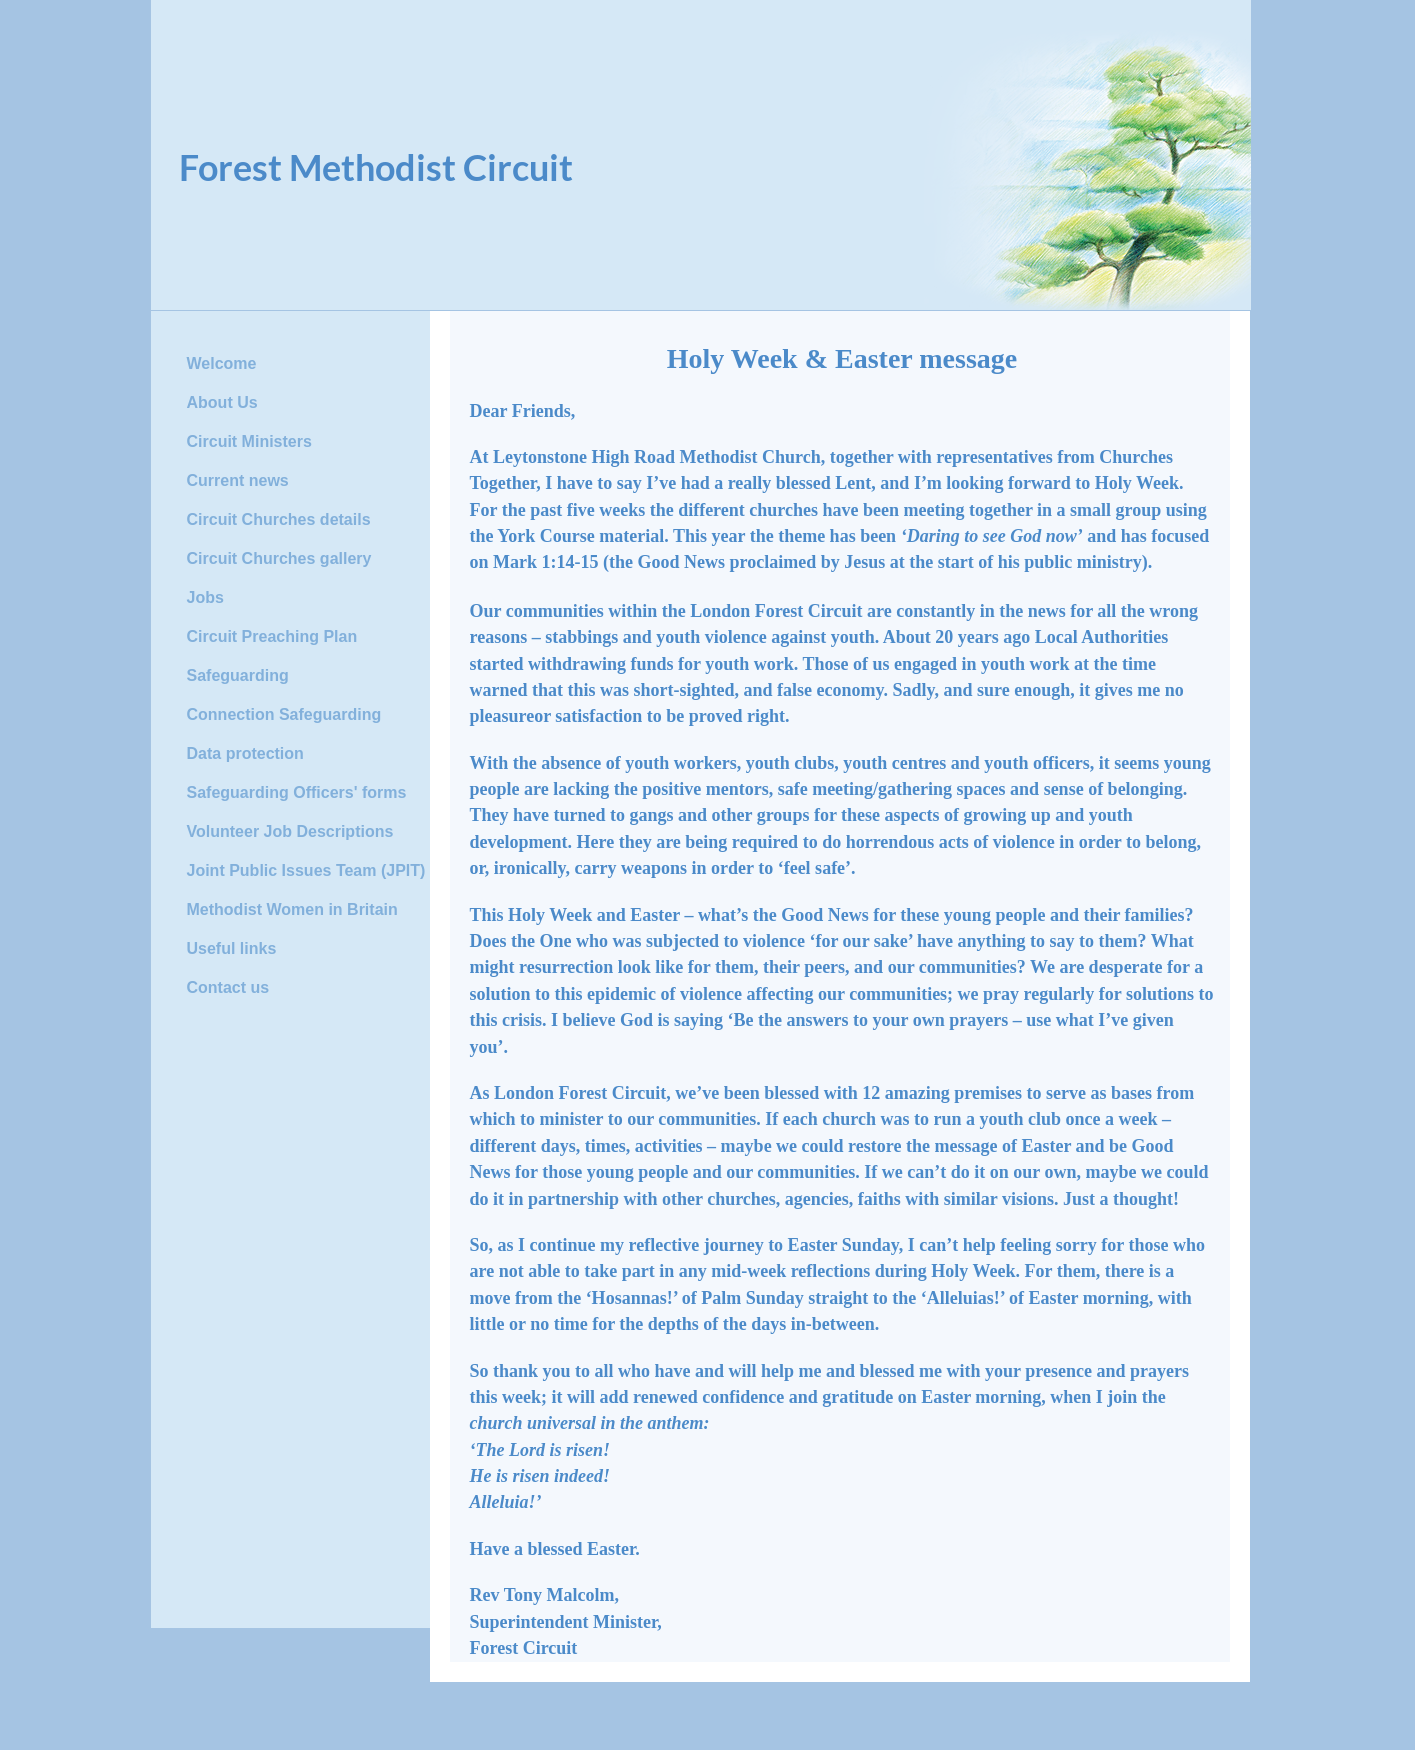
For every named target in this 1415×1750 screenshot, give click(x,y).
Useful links (232, 948)
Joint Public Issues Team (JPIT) (306, 870)
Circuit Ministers (249, 441)
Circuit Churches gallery (279, 558)
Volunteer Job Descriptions (290, 831)
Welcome (222, 363)
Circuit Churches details (279, 519)
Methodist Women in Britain (292, 909)
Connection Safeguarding (284, 714)
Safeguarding (238, 675)
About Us (222, 402)
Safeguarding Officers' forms (297, 792)
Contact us (228, 987)
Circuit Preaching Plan (272, 636)
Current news (238, 480)
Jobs (205, 597)
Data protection (245, 753)
